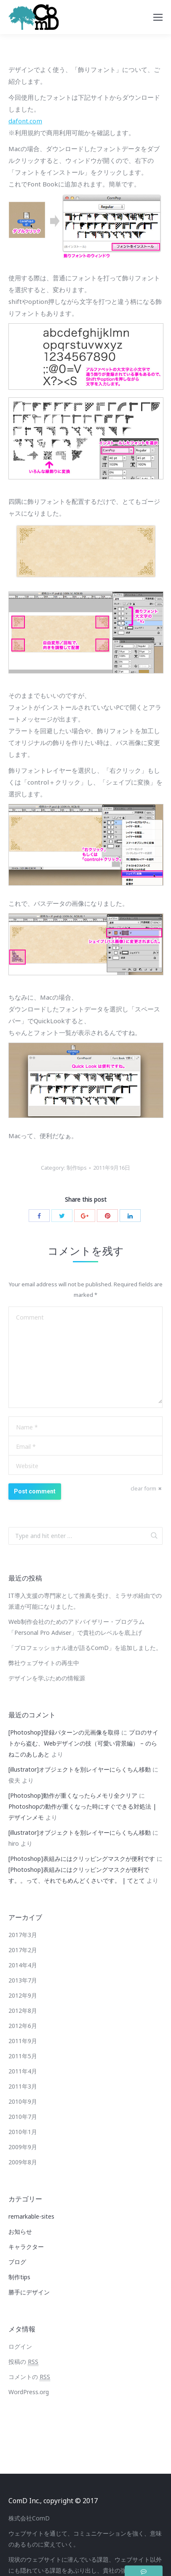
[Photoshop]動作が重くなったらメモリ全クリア (72, 1795)
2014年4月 (22, 1965)
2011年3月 (22, 2086)
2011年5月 (22, 2056)
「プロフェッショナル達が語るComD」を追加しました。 (85, 1648)
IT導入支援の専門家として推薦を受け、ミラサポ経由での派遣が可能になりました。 (85, 1600)
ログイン (20, 2346)
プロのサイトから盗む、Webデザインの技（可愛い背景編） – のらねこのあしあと (83, 1743)
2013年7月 (22, 1980)
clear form (143, 1488)
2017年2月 (22, 1950)
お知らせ (20, 2231)
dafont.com (25, 121)
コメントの (29, 2377)
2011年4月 (22, 2071)
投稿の (23, 2362)
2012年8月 (22, 2010)
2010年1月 (22, 2132)
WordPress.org (28, 2392)
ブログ (17, 2262)
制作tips (77, 1167)
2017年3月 (22, 1935)
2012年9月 (22, 1995)
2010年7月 (22, 2117)
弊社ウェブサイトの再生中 (43, 1663)
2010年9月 (22, 2101)
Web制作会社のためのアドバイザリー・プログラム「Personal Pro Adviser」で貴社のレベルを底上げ (76, 1627)
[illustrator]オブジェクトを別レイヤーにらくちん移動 (79, 1769)
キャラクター (26, 2247)
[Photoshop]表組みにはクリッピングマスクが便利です (81, 1859)
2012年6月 (22, 2026)
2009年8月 (22, 2162)
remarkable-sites (31, 2216)
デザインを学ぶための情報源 (46, 1678)
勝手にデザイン (29, 2292)
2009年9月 (22, 2147)
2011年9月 (22, 2041)
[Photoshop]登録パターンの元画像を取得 (64, 1732)
